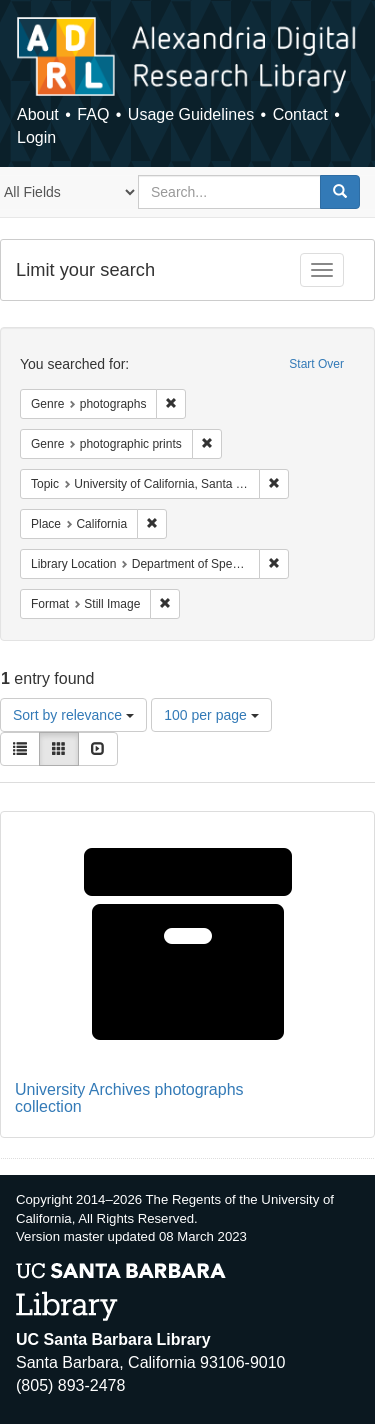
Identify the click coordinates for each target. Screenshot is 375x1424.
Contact (300, 114)
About (38, 114)
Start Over (316, 364)
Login (36, 137)
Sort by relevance (73, 715)
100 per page (211, 715)
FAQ (93, 114)
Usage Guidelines (191, 114)
